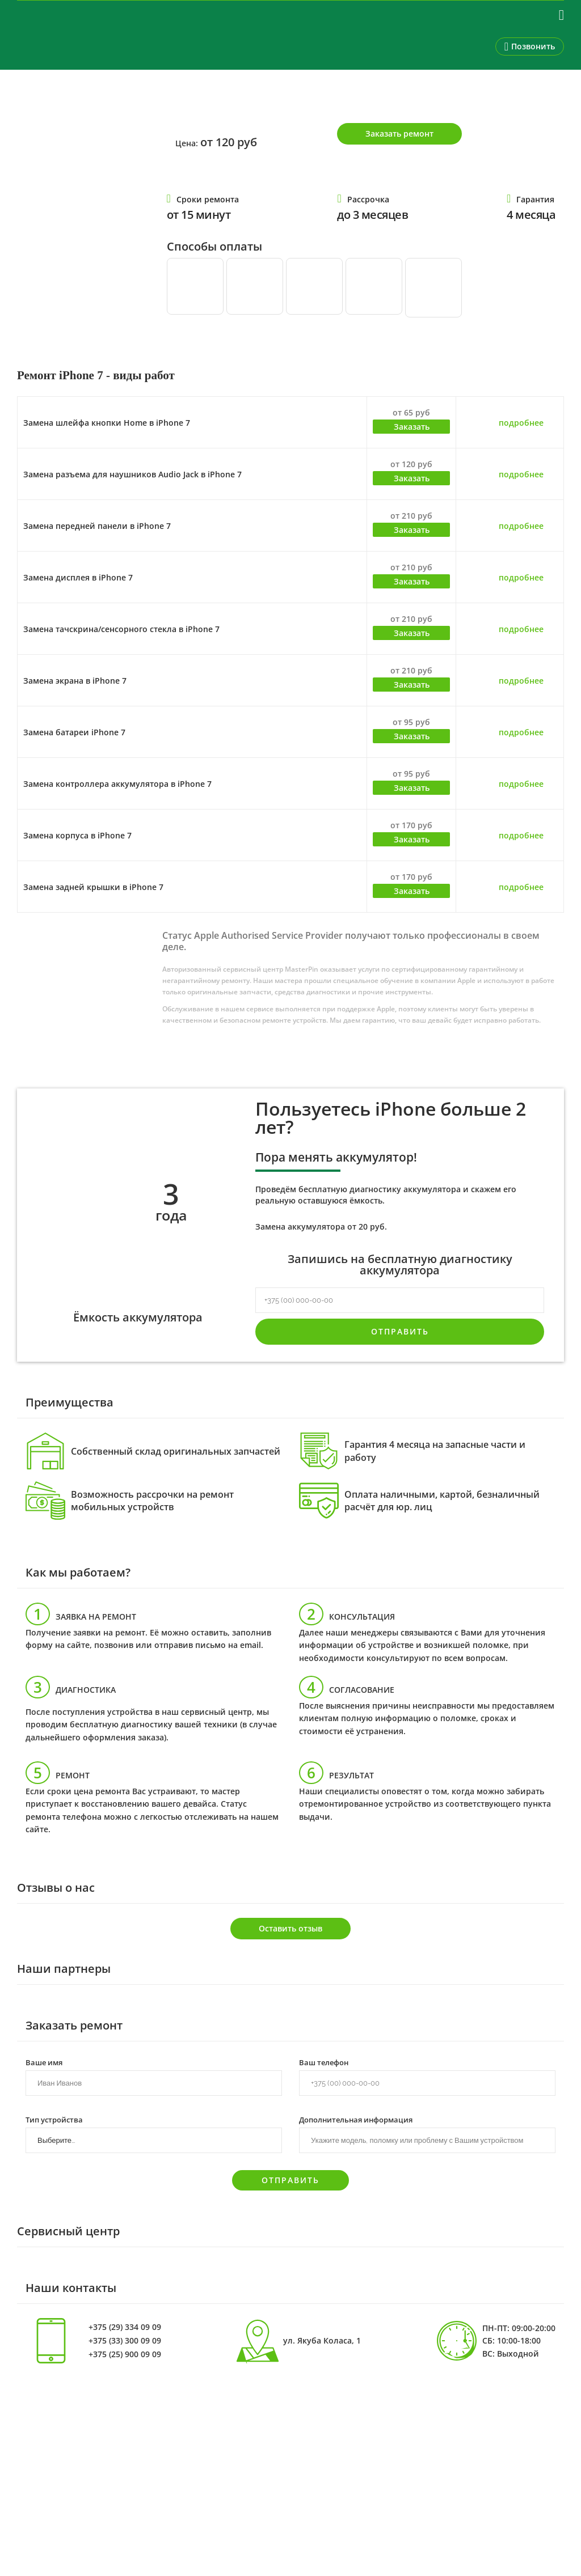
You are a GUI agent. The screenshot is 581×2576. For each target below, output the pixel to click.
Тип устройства (54, 2119)
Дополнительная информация (355, 2119)
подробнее (521, 422)
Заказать (412, 426)
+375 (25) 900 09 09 (125, 2354)
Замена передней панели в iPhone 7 (97, 525)
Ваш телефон (323, 2061)
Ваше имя (44, 2061)
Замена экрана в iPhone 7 (75, 680)
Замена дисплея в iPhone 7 (78, 577)
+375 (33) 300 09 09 (125, 2341)
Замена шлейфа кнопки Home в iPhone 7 (106, 422)
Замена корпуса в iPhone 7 (77, 835)
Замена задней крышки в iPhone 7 (93, 887)
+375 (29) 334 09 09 (125, 2327)
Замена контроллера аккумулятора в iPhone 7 (117, 783)
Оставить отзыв (290, 1928)
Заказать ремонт (399, 133)
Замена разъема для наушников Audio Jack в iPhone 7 (132, 474)
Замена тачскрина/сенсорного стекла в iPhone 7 (121, 629)
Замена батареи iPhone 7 (74, 732)
